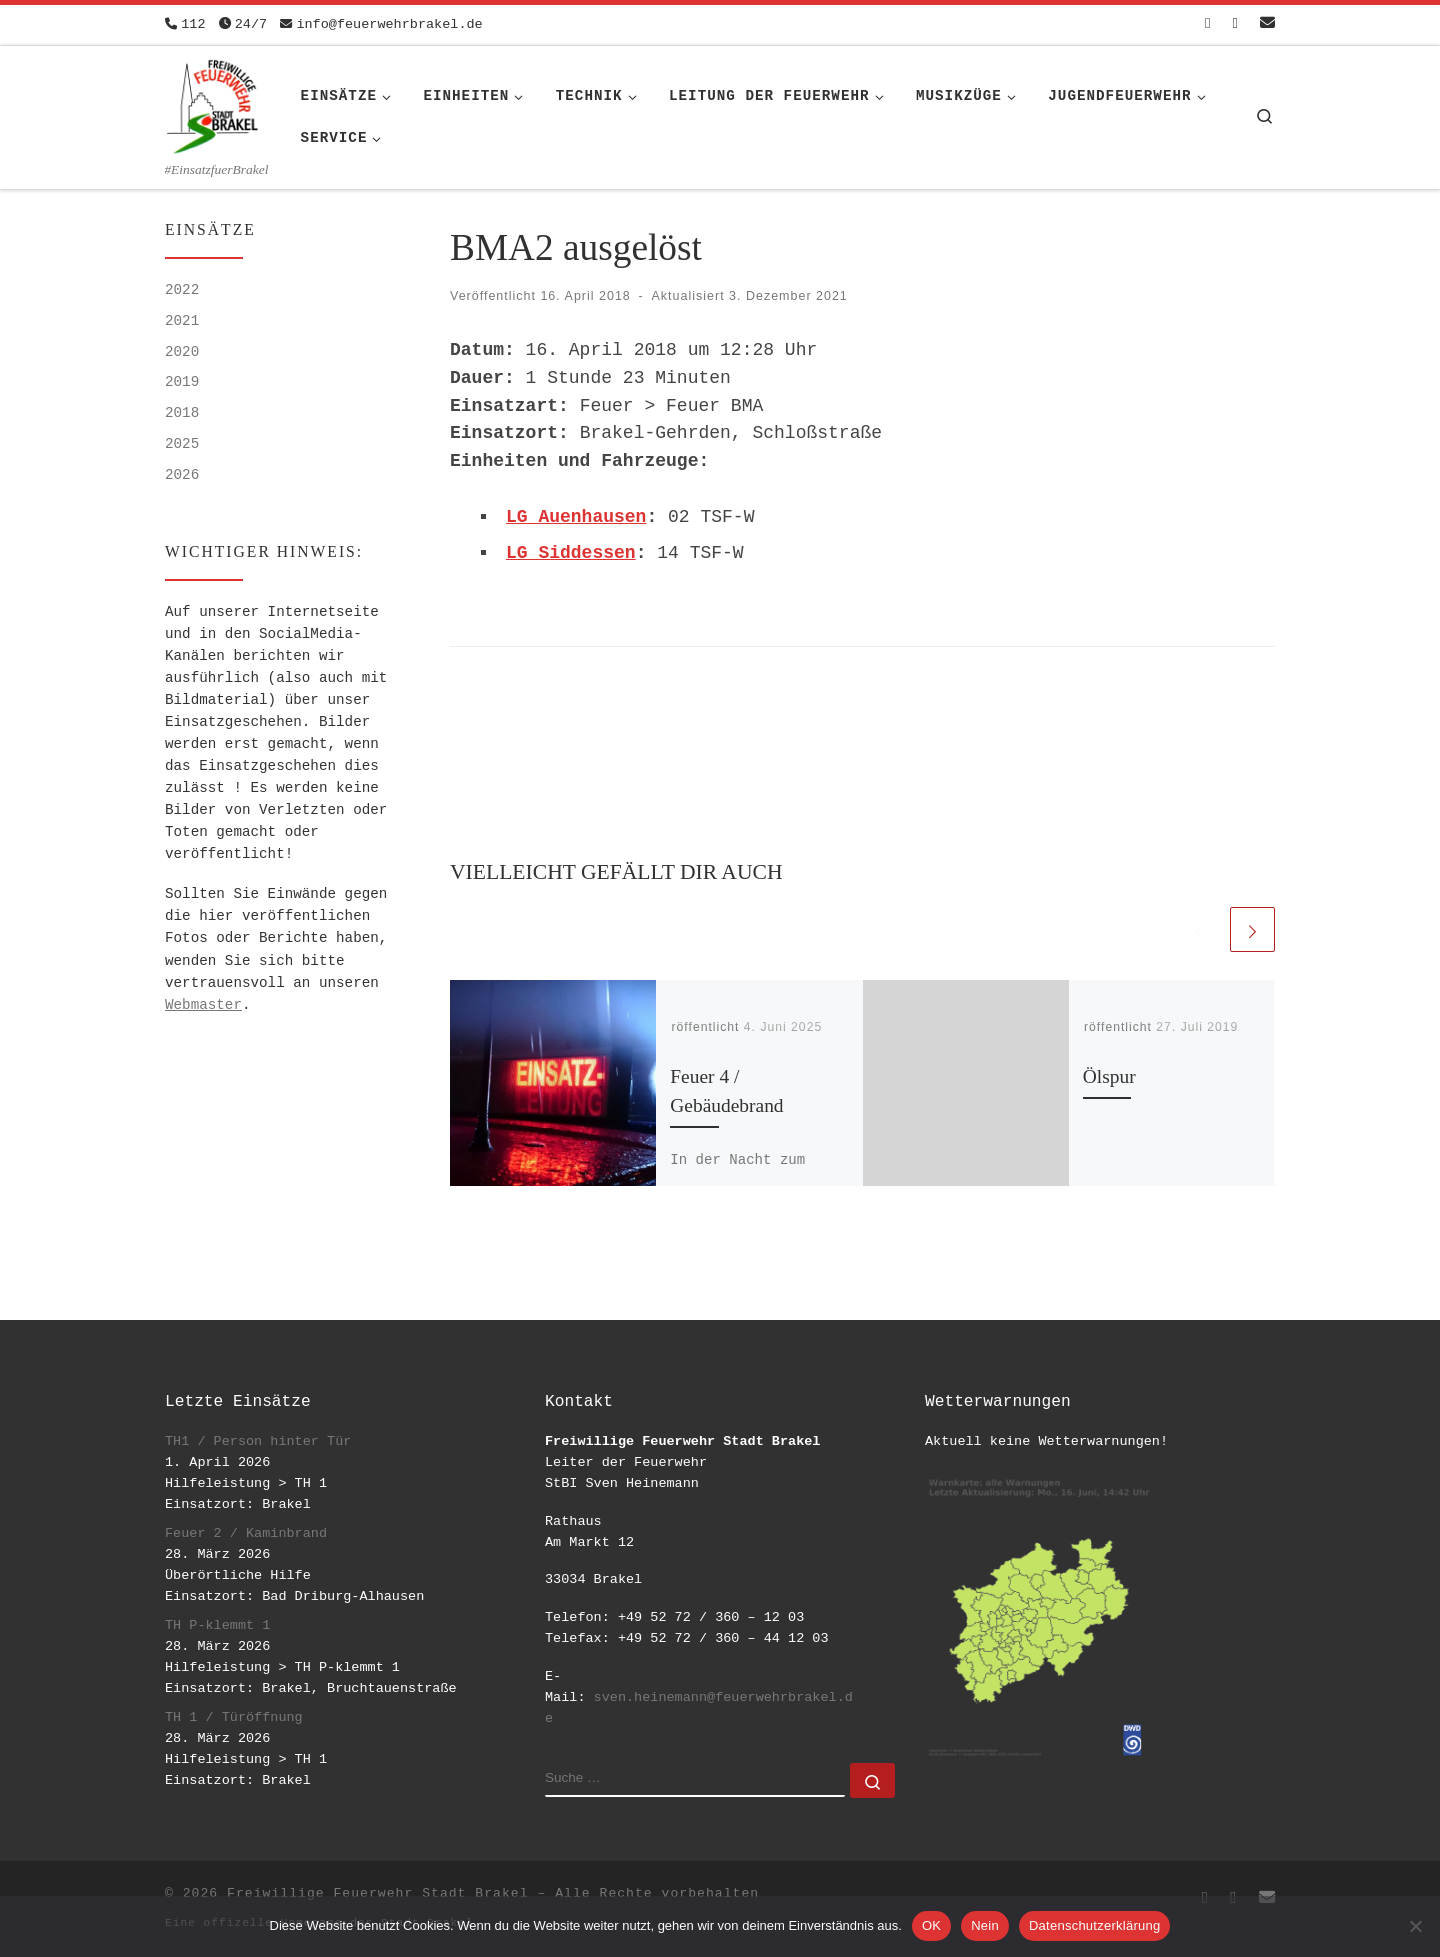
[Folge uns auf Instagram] (1235, 24)
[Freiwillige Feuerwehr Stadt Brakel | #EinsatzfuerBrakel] (213, 103)
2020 (182, 352)
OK (931, 1925)
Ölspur (1109, 1076)
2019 (182, 382)
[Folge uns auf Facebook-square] (1207, 24)
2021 (182, 321)
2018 (182, 413)
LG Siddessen (571, 553)
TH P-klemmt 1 (217, 1625)
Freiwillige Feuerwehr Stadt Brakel (377, 1893)
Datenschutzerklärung (1094, 1925)
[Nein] (1415, 1926)
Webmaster (203, 1005)
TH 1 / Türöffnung (234, 1717)
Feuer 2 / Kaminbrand (246, 1533)
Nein (985, 1925)
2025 (182, 444)
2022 (182, 290)
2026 (182, 475)
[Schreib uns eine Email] (1267, 24)
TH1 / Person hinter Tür (258, 1441)
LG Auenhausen (576, 517)
